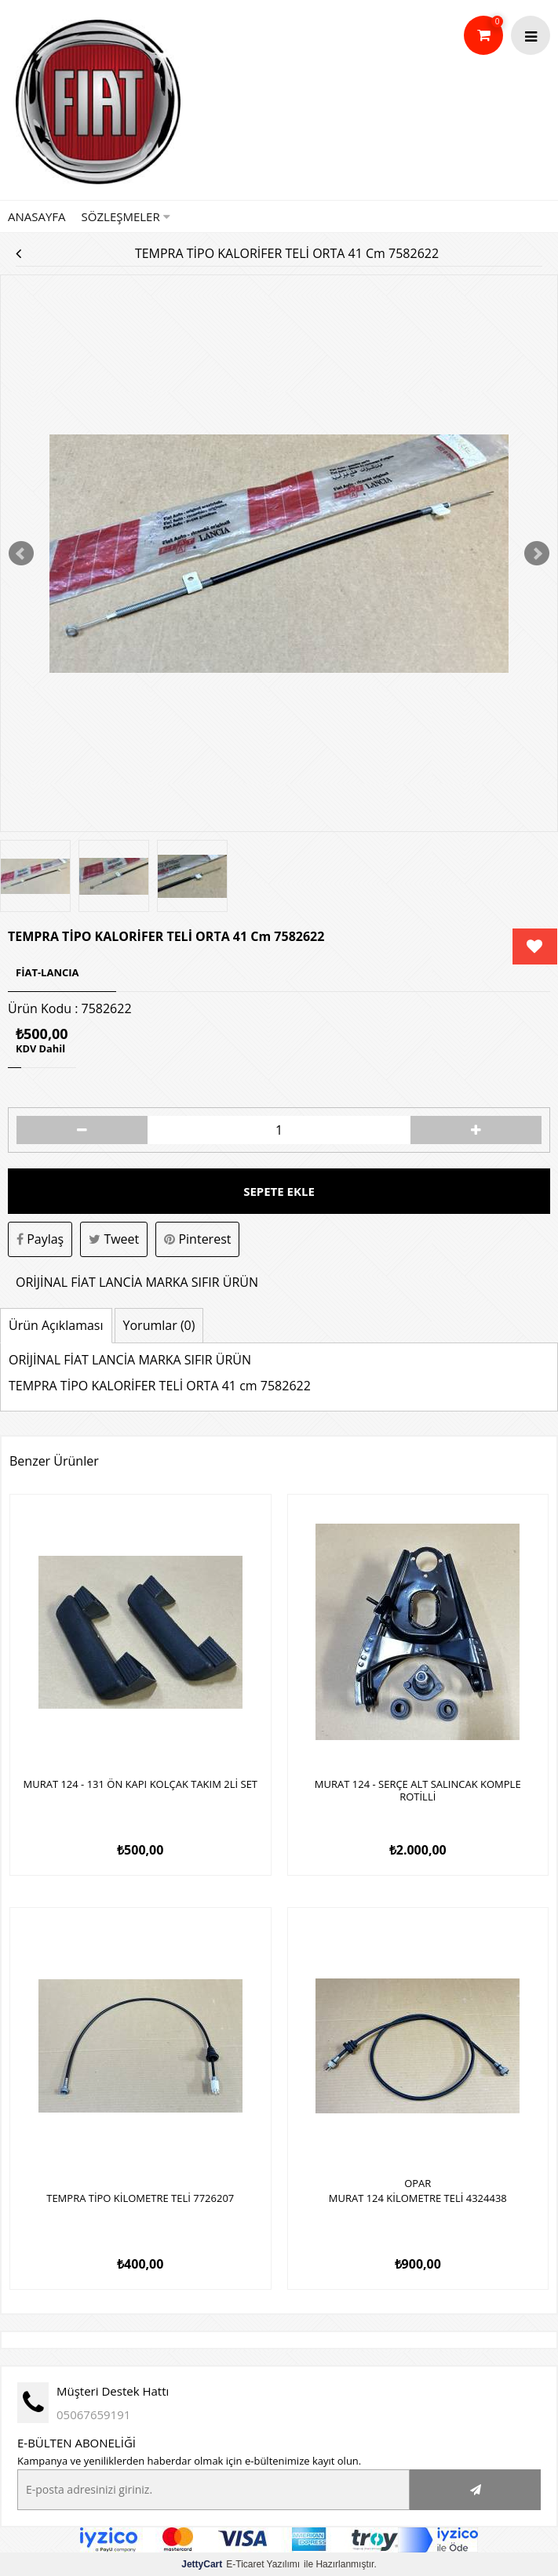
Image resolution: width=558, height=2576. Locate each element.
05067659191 (93, 2414)
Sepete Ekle (279, 1191)
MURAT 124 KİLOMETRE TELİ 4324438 (418, 2199)
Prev (21, 553)
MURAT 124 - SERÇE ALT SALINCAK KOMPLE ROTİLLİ (418, 1791)
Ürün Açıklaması (56, 1325)
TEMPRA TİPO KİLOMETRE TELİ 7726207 (140, 2199)
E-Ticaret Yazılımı (240, 2564)
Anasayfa (37, 216)
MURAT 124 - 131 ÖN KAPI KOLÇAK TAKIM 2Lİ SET (140, 1784)
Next (536, 553)
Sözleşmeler (126, 216)
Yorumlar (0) (159, 1325)
